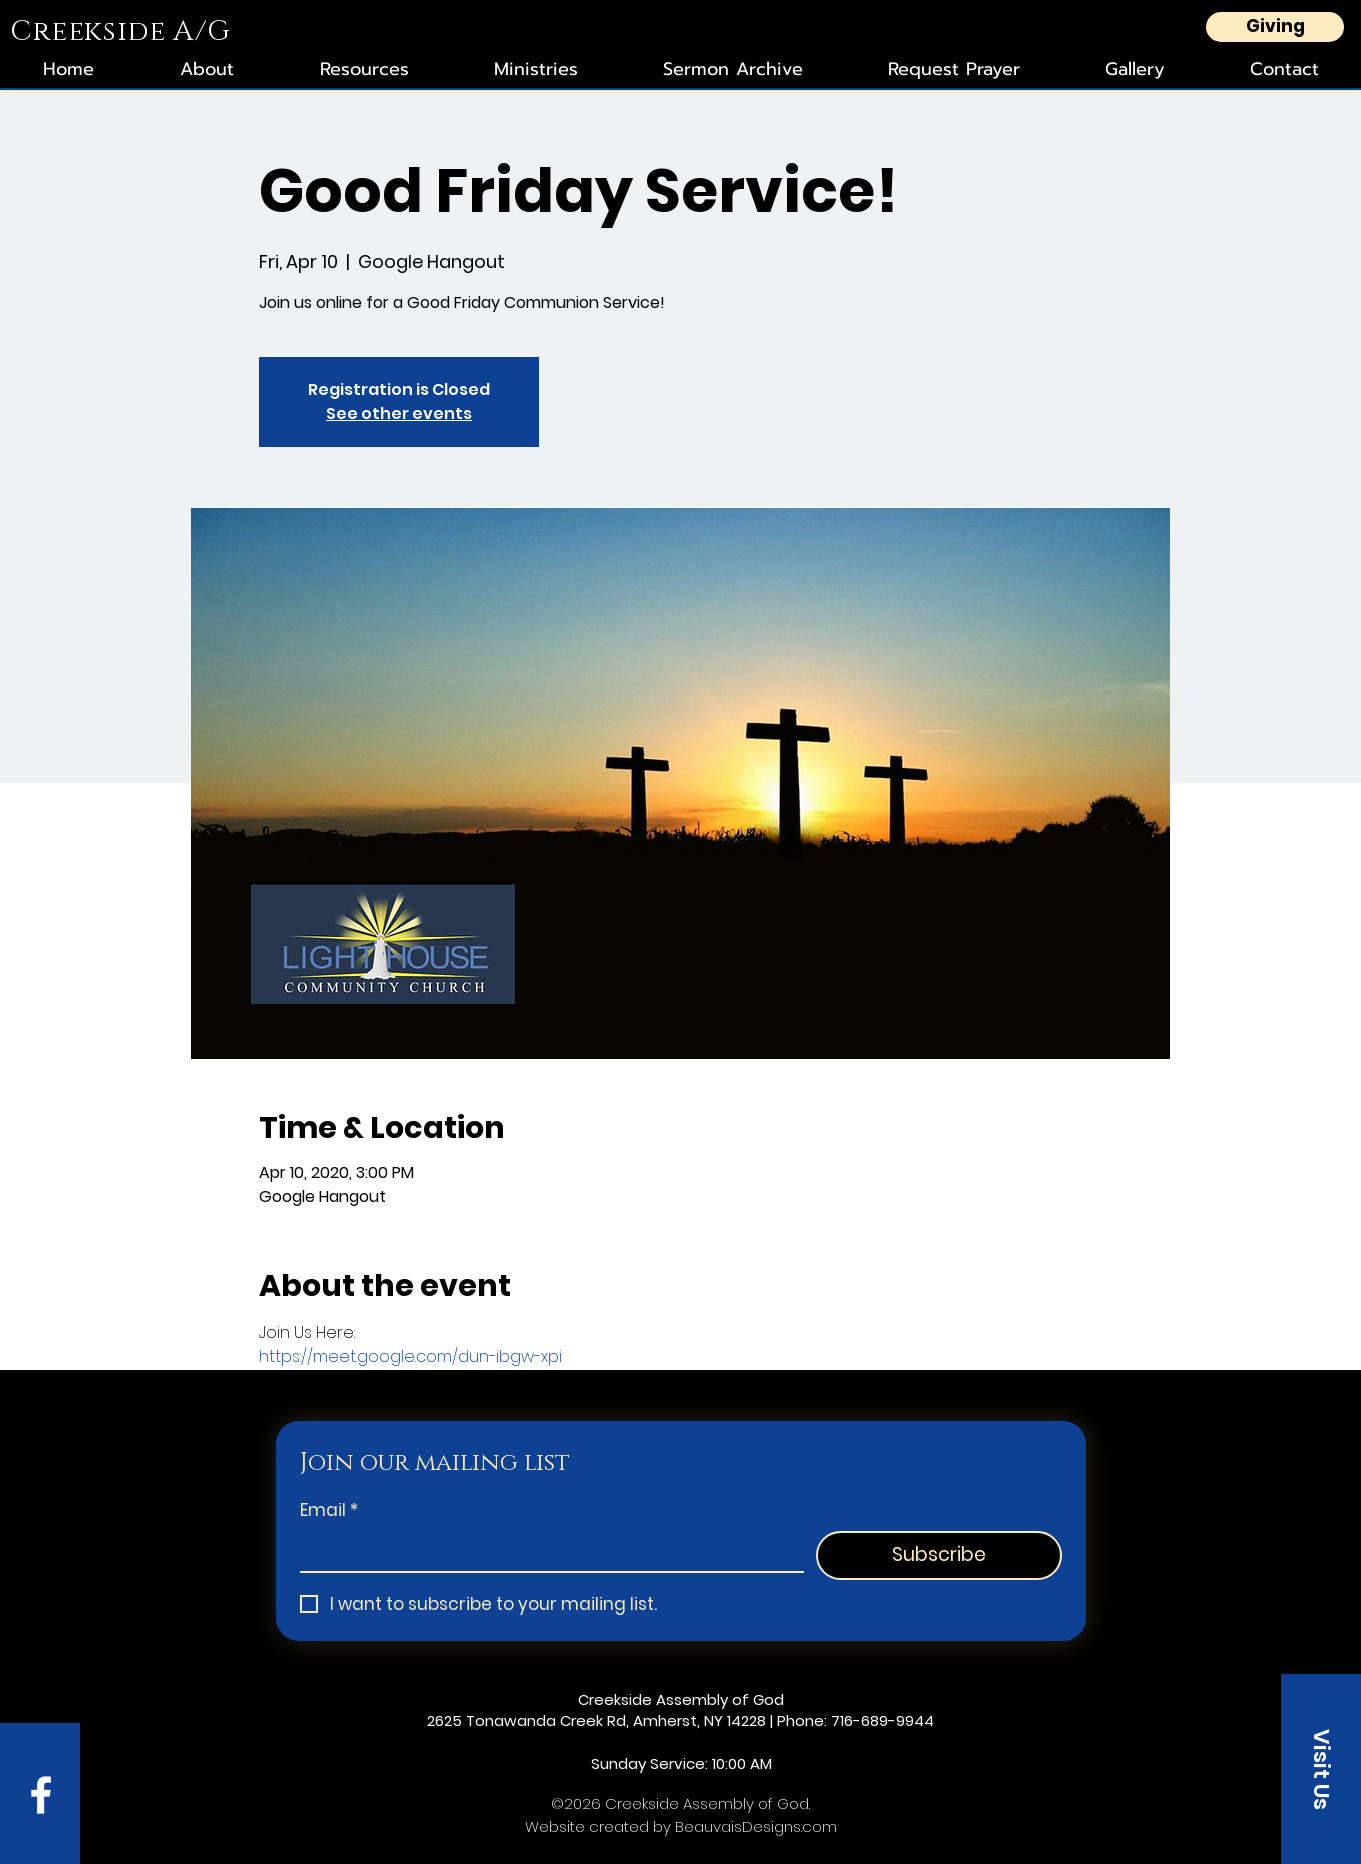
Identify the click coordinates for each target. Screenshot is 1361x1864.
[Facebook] (41, 1795)
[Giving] (1275, 27)
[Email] (546, 1551)
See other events (399, 413)
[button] (1321, 1769)
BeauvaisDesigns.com (756, 1826)
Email (329, 1511)
